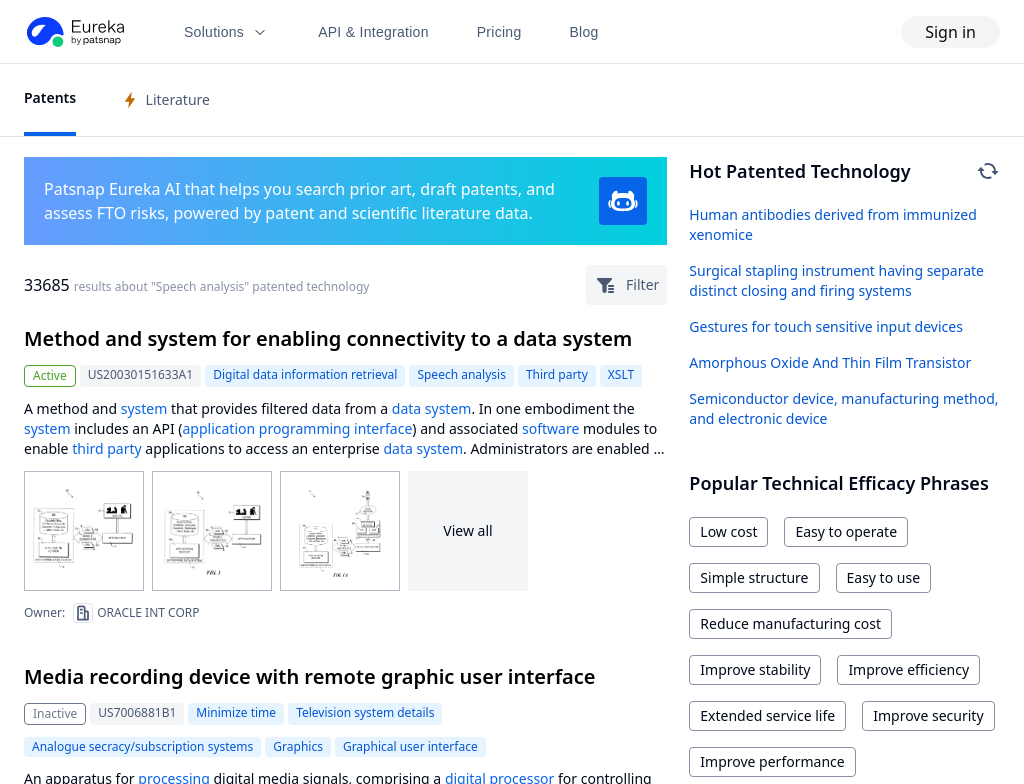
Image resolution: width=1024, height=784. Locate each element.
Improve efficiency (908, 669)
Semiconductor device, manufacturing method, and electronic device (843, 408)
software (550, 428)
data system (432, 408)
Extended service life (767, 715)
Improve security (928, 715)
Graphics (298, 746)
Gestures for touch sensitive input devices (826, 326)
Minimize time (236, 712)
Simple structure (754, 577)
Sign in (950, 32)
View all (467, 530)
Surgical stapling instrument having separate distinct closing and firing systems (836, 280)
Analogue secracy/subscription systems (142, 746)
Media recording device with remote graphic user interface (310, 676)
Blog (584, 32)
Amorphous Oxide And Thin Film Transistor (830, 362)
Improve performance (772, 761)
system (144, 408)
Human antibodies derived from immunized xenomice (832, 224)
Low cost (728, 531)
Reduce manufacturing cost (790, 623)
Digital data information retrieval (305, 374)
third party (107, 448)
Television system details (365, 712)
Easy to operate (846, 531)
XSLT (621, 374)
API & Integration (373, 32)
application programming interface (297, 428)
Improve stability (755, 669)
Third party (557, 374)
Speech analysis (461, 374)
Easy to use (884, 577)
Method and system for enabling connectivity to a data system (328, 338)
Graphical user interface (410, 746)
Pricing (499, 32)
